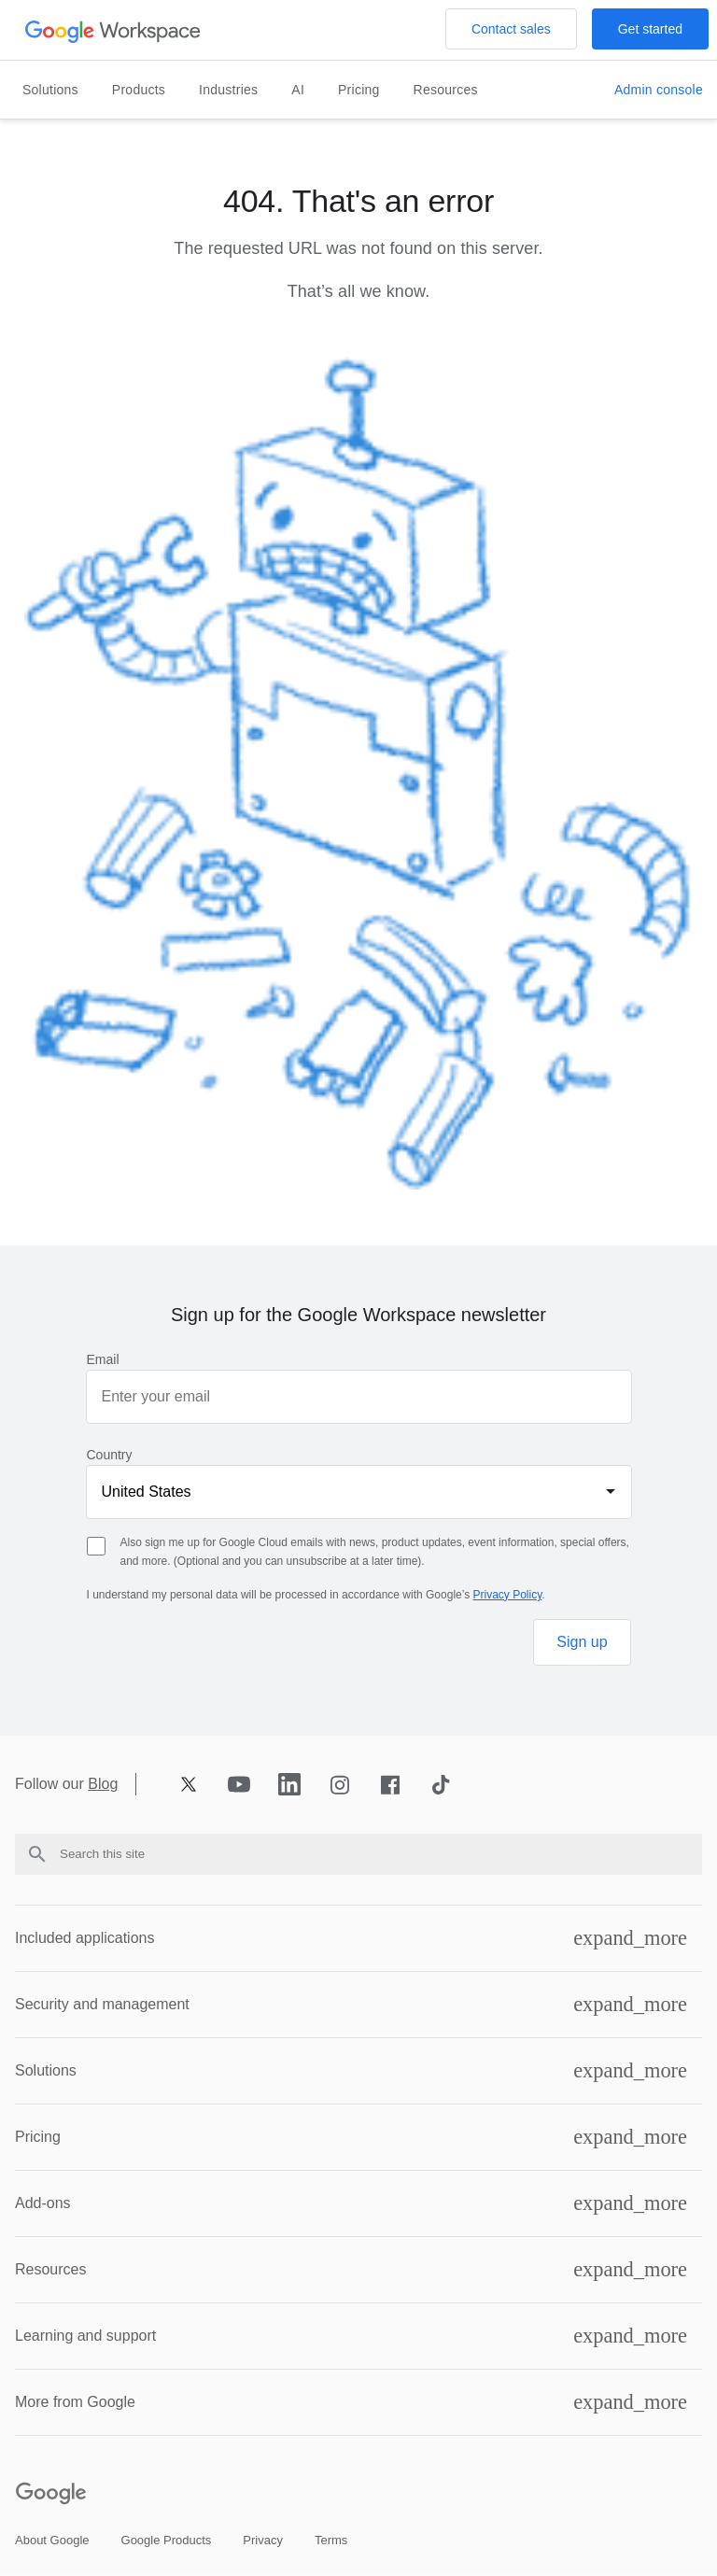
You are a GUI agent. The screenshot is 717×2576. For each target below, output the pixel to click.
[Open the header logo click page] (113, 30)
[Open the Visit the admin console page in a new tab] (659, 90)
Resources (446, 89)
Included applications (84, 1938)
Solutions (50, 89)
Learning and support (85, 2336)
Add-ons (43, 2203)
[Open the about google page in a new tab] (52, 2541)
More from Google (75, 2402)
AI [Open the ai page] (297, 89)
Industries (228, 89)
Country (110, 1454)
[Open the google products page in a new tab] (166, 2541)
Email (103, 1359)
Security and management (102, 2004)
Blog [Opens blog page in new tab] (103, 1784)
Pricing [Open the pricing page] (359, 89)
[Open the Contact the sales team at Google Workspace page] (511, 28)
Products (138, 89)
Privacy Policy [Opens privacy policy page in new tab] (507, 1594)
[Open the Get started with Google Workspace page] (650, 28)
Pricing (38, 2137)
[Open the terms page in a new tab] (331, 2541)
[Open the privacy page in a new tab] (263, 2541)
